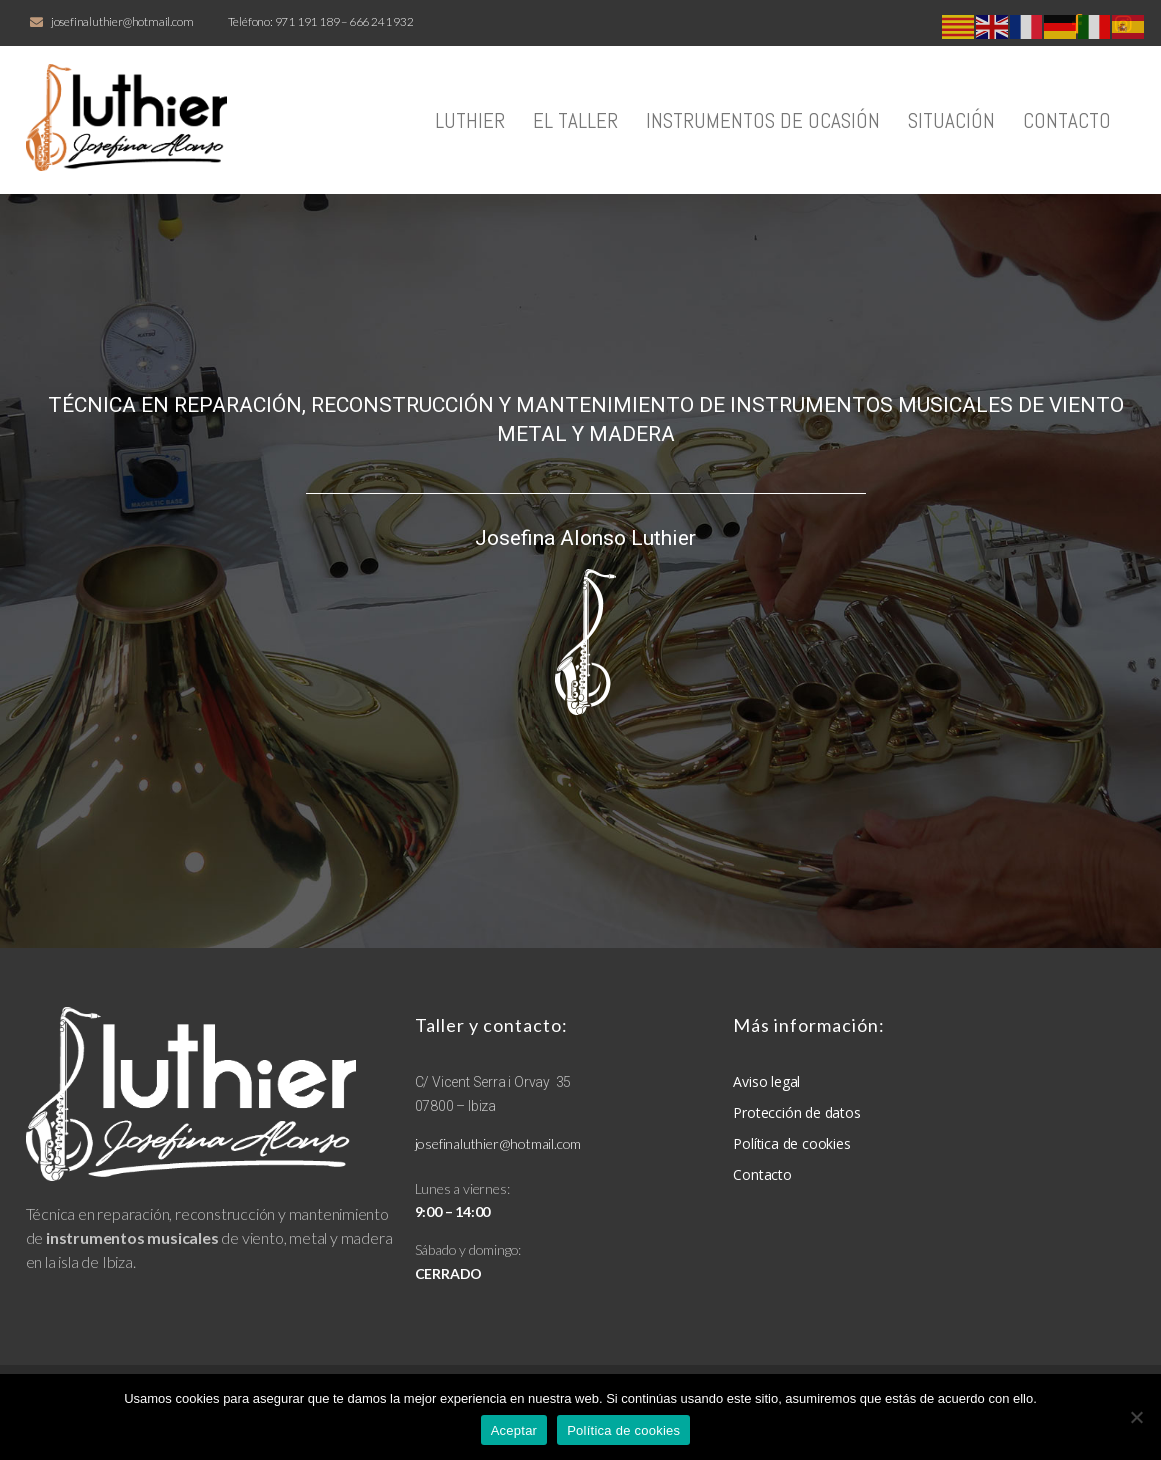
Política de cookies (623, 1430)
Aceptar (514, 1430)
